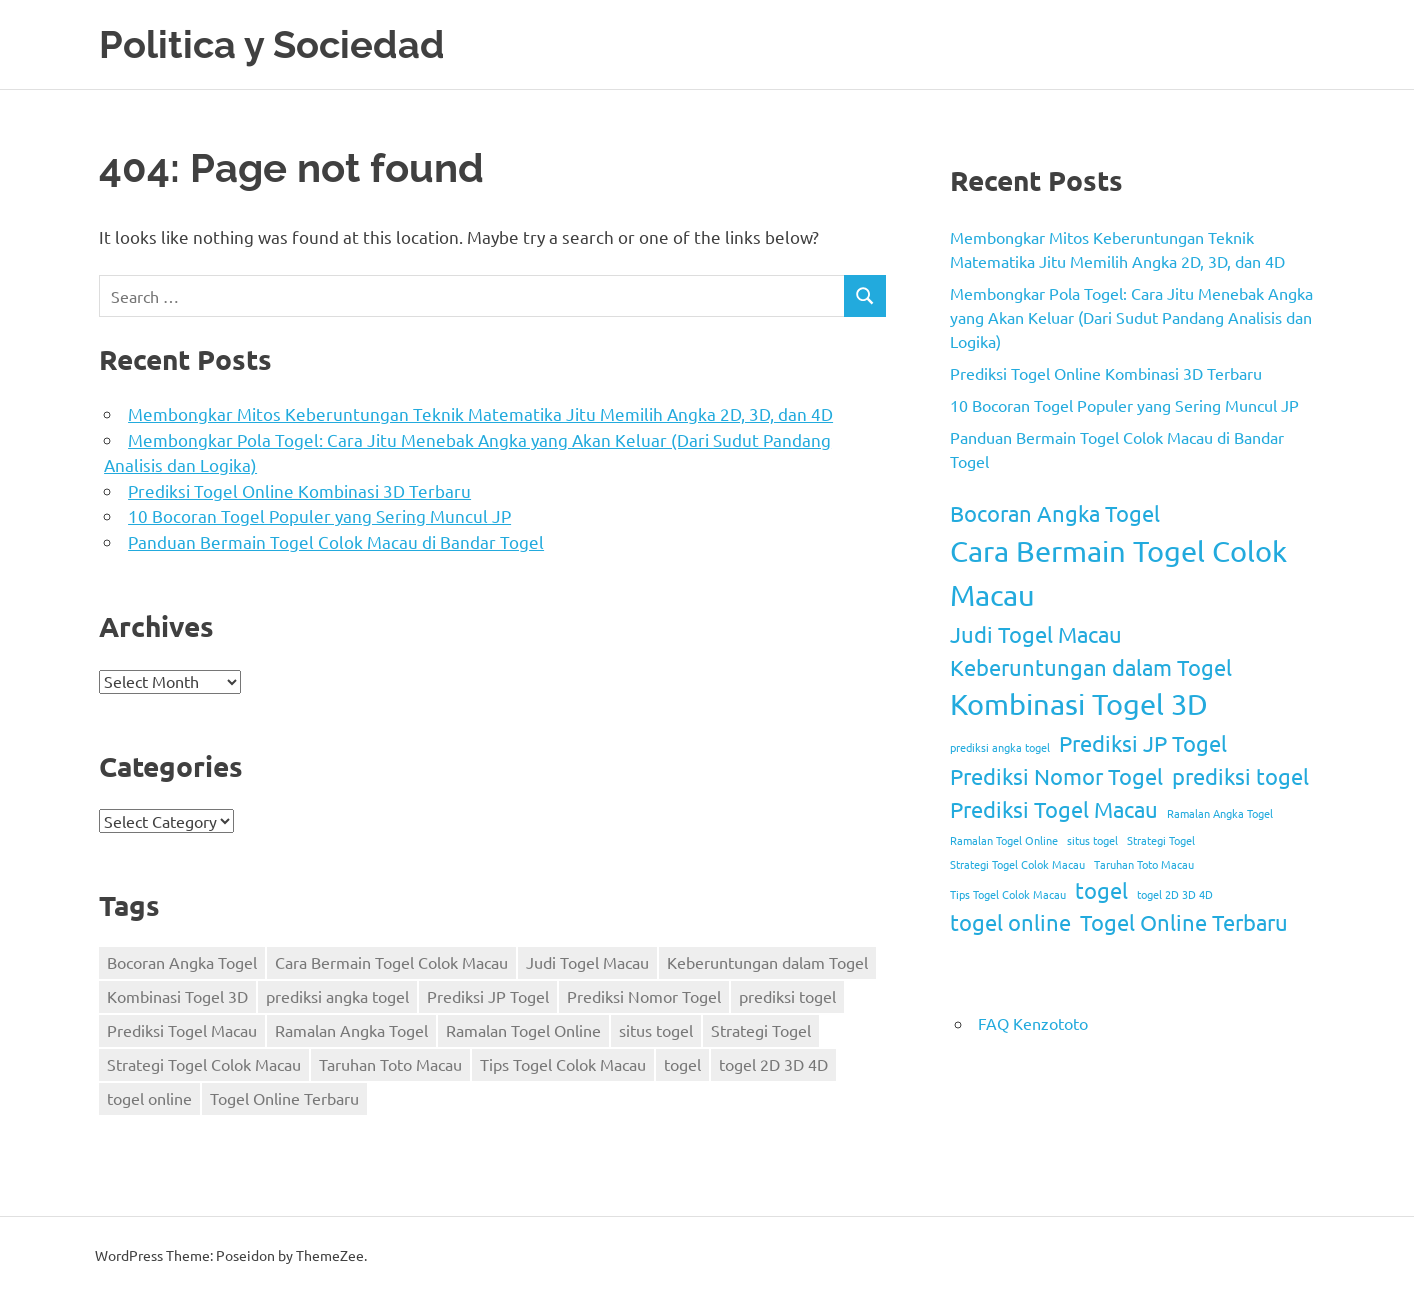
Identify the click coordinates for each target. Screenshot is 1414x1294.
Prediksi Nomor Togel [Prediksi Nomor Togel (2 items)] (644, 996)
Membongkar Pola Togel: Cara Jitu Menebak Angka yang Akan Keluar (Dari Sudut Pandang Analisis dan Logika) (1131, 317)
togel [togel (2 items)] (682, 1064)
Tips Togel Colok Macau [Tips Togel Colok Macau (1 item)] (563, 1064)
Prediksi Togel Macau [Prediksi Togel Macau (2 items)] (182, 1030)
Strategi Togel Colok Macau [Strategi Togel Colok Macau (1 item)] (204, 1064)
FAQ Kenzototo (1033, 1023)
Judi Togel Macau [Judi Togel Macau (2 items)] (587, 962)
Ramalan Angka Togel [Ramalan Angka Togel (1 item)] (351, 1030)
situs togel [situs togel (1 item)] (656, 1030)
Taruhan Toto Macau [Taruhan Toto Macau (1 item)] (390, 1064)
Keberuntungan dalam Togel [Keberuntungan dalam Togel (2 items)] (767, 962)
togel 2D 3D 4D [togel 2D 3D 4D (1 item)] (773, 1064)
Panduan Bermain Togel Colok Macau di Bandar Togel (336, 541)
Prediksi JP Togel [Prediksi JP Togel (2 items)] (488, 996)
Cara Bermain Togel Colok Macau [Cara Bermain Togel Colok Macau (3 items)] (391, 962)
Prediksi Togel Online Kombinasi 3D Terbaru (299, 490)
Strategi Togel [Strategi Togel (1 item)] (761, 1030)
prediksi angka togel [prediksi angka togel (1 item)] (337, 996)
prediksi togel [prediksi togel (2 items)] (787, 996)
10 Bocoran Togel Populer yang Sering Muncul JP (319, 515)
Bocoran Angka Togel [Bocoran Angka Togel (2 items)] (182, 962)
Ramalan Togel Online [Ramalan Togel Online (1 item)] (523, 1030)
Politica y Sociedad (272, 44)
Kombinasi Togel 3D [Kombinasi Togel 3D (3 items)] (177, 996)
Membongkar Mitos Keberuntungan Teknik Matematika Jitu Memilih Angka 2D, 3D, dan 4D (480, 413)
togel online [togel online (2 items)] (149, 1098)
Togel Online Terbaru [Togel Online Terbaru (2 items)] (284, 1098)
